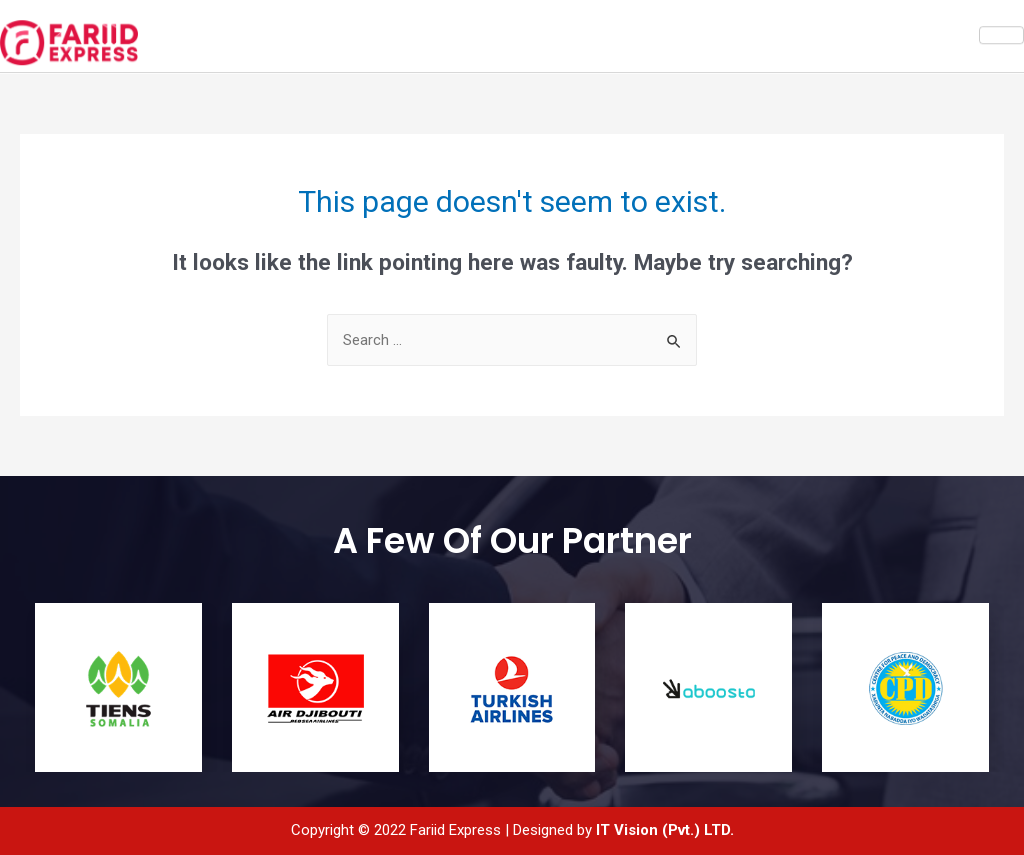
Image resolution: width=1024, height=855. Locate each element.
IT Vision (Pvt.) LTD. (665, 830)
